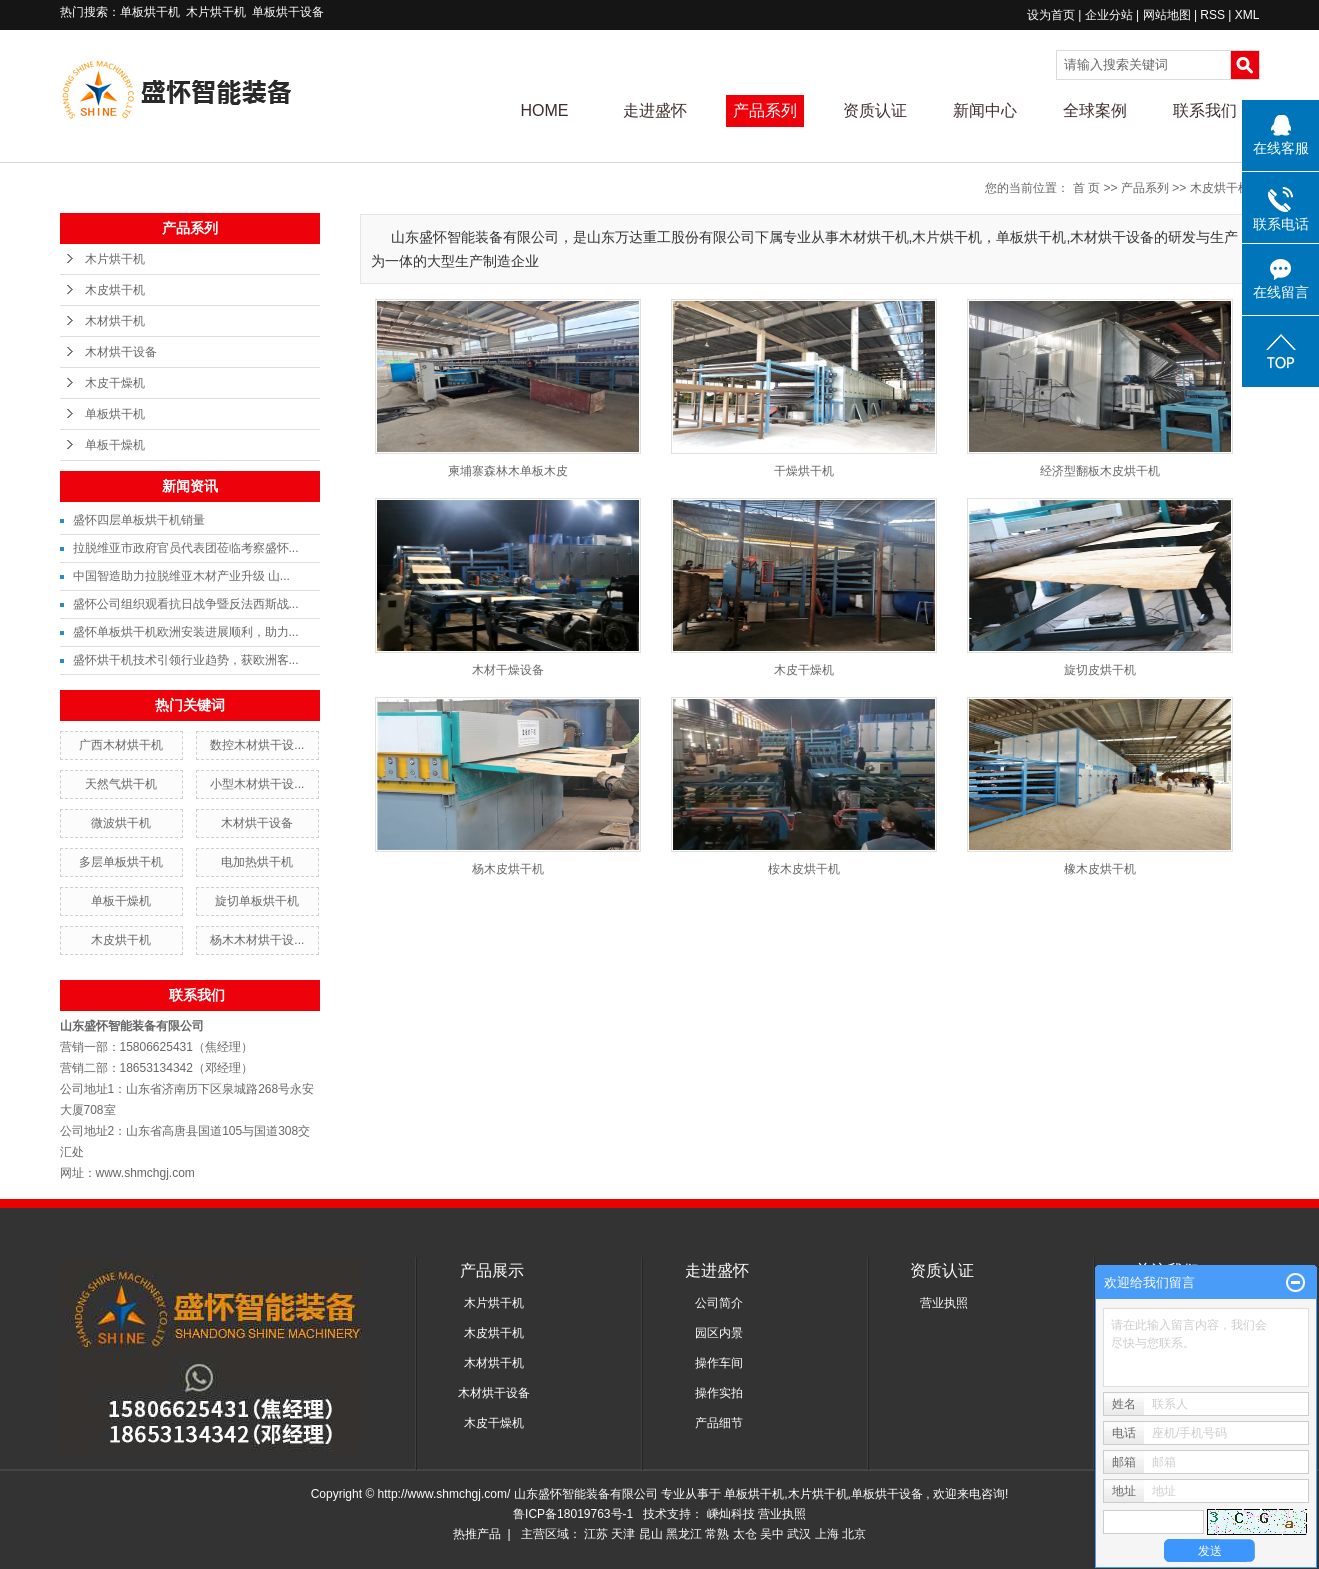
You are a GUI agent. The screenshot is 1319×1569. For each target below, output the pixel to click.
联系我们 (1205, 110)
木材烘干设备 (121, 352)
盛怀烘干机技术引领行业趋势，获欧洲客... (186, 660)
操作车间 (719, 1363)
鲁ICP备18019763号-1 (573, 1514)
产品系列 (765, 110)
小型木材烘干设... (257, 784)
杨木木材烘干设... (257, 940)
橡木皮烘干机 (1100, 869)
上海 (827, 1534)
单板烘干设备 (288, 12)
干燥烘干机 (804, 471)
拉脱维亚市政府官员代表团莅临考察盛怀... (186, 548)
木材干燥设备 (508, 670)
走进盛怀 (655, 110)
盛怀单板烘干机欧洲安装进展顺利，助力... (186, 632)
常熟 (717, 1534)
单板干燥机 (115, 445)
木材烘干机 (115, 321)
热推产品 (477, 1534)
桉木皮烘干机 (804, 869)
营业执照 (944, 1303)
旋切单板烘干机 (257, 901)
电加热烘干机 (257, 862)
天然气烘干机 (121, 784)
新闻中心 (985, 110)
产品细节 (719, 1423)
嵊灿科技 (732, 1514)
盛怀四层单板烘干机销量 (139, 520)
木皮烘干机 (115, 290)
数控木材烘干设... (257, 745)
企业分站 (1109, 15)
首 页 (1086, 188)
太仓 (745, 1534)
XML (1247, 15)
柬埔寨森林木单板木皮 (508, 471)
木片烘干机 (216, 12)
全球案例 (1095, 110)
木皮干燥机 (115, 383)
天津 (623, 1534)
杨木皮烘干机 (508, 869)
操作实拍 (719, 1393)
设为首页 (1051, 15)
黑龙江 (684, 1534)
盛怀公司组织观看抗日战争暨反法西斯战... (186, 604)
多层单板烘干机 (121, 862)
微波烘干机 (121, 823)
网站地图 (1168, 15)
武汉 (799, 1534)
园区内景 (719, 1333)
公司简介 (719, 1303)
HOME (545, 110)
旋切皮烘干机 (1100, 670)
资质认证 (875, 110)
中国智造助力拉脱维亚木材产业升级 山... (181, 576)
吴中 (772, 1534)
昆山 (651, 1534)
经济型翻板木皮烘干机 (1100, 471)
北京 (854, 1534)
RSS (1212, 15)
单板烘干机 (150, 12)
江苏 (596, 1534)
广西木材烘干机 (121, 745)
